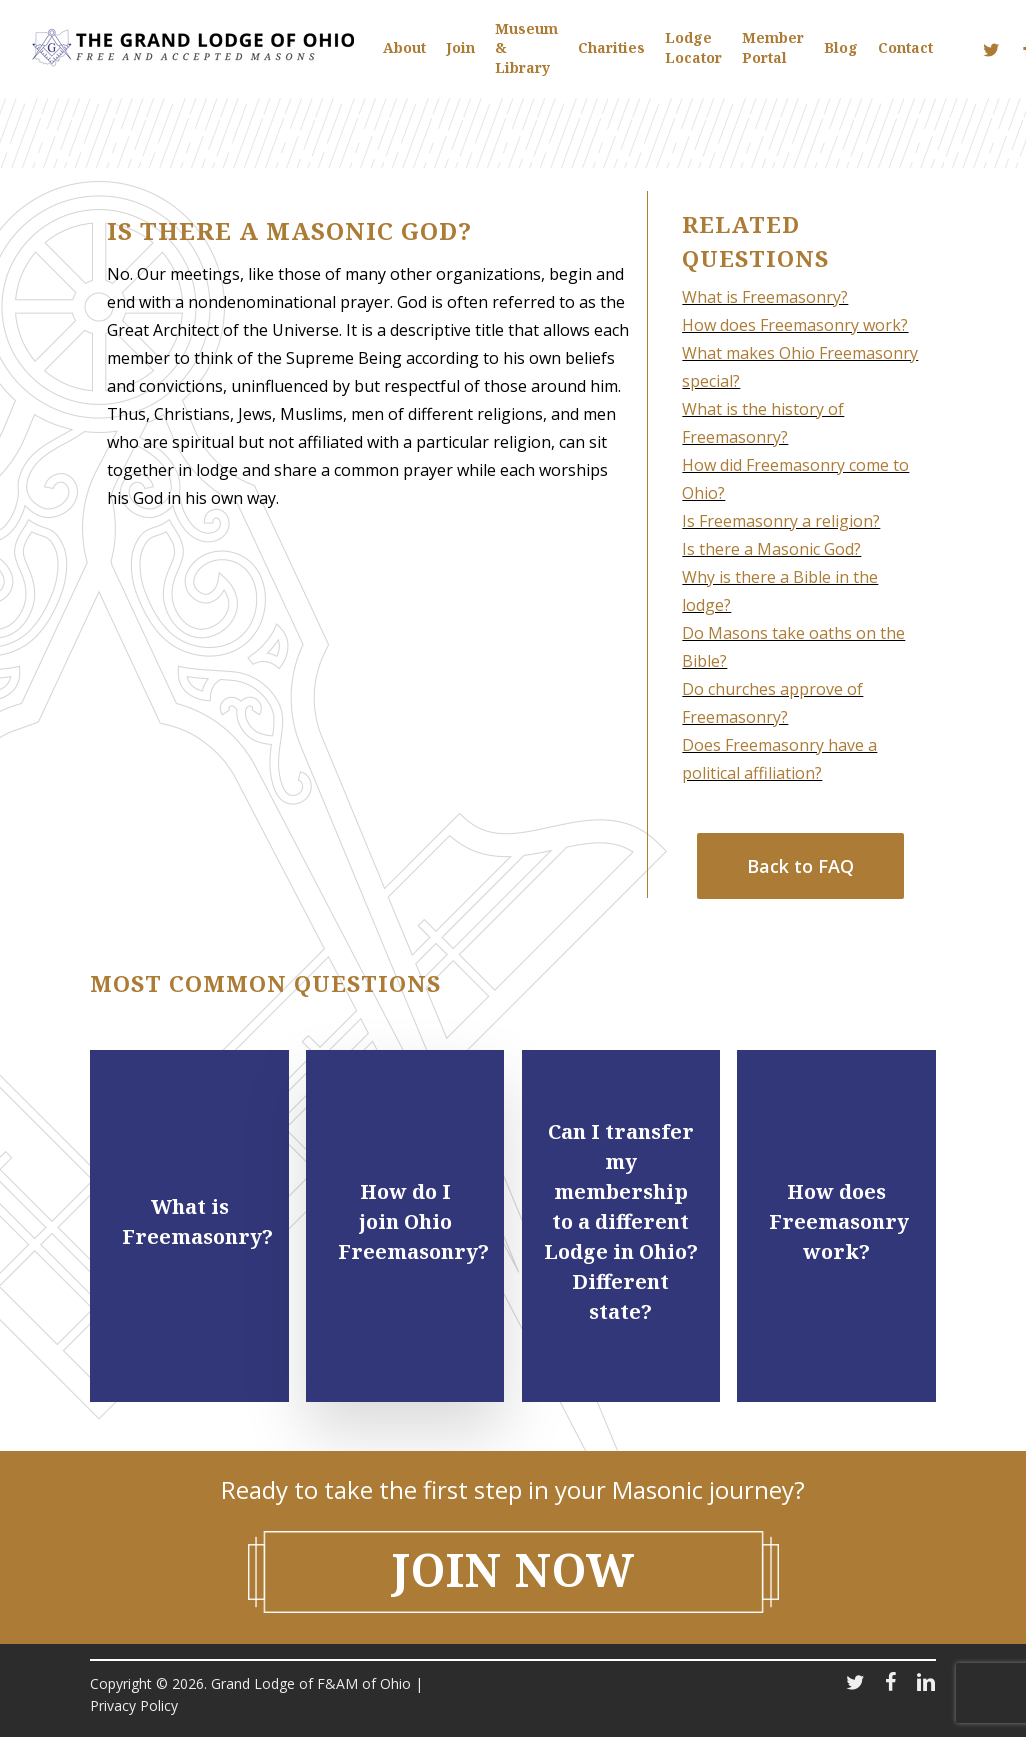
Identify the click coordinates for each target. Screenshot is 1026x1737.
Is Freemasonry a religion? (781, 521)
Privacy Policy (134, 1705)
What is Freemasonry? (765, 297)
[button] (800, 866)
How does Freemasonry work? (795, 325)
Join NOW (513, 1569)
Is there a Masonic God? (771, 549)
